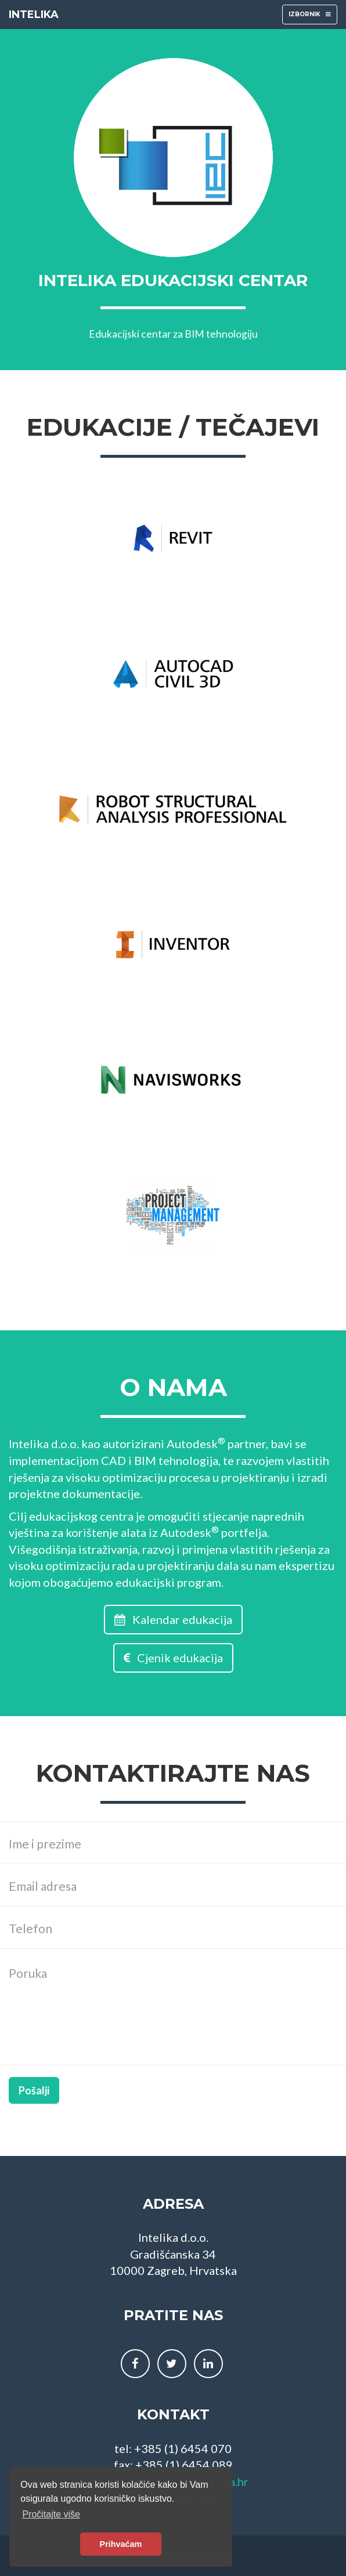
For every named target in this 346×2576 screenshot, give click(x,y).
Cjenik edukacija (173, 1658)
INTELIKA (34, 14)
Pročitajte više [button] (51, 2514)
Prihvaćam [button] (121, 2544)
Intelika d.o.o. (44, 1443)
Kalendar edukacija (173, 1619)
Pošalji (34, 2090)
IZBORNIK (309, 17)
